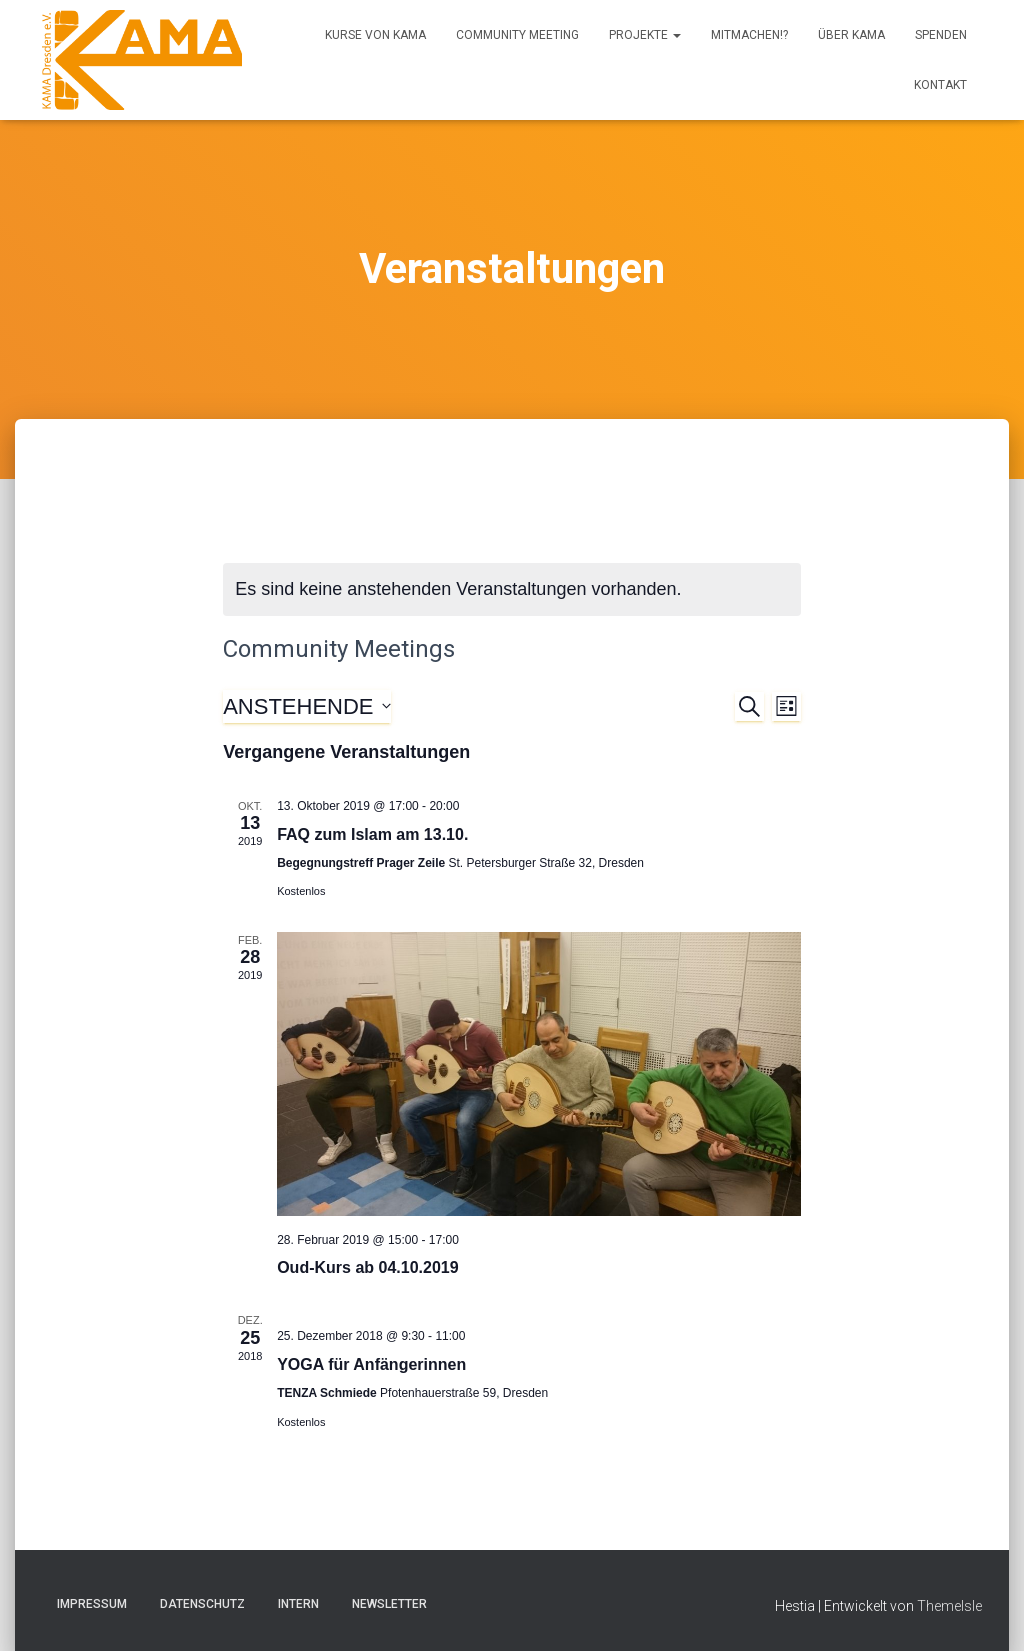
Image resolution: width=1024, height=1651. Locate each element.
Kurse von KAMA (375, 35)
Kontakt (940, 85)
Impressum (92, 1604)
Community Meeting (517, 35)
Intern (298, 1604)
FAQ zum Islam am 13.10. (372, 834)
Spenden (941, 35)
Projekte (645, 35)
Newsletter (389, 1604)
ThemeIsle (949, 1606)
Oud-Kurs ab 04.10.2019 (367, 1267)
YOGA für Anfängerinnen (371, 1364)
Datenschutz (202, 1604)
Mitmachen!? (749, 35)
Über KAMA (851, 35)
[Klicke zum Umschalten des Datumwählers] (306, 706)
